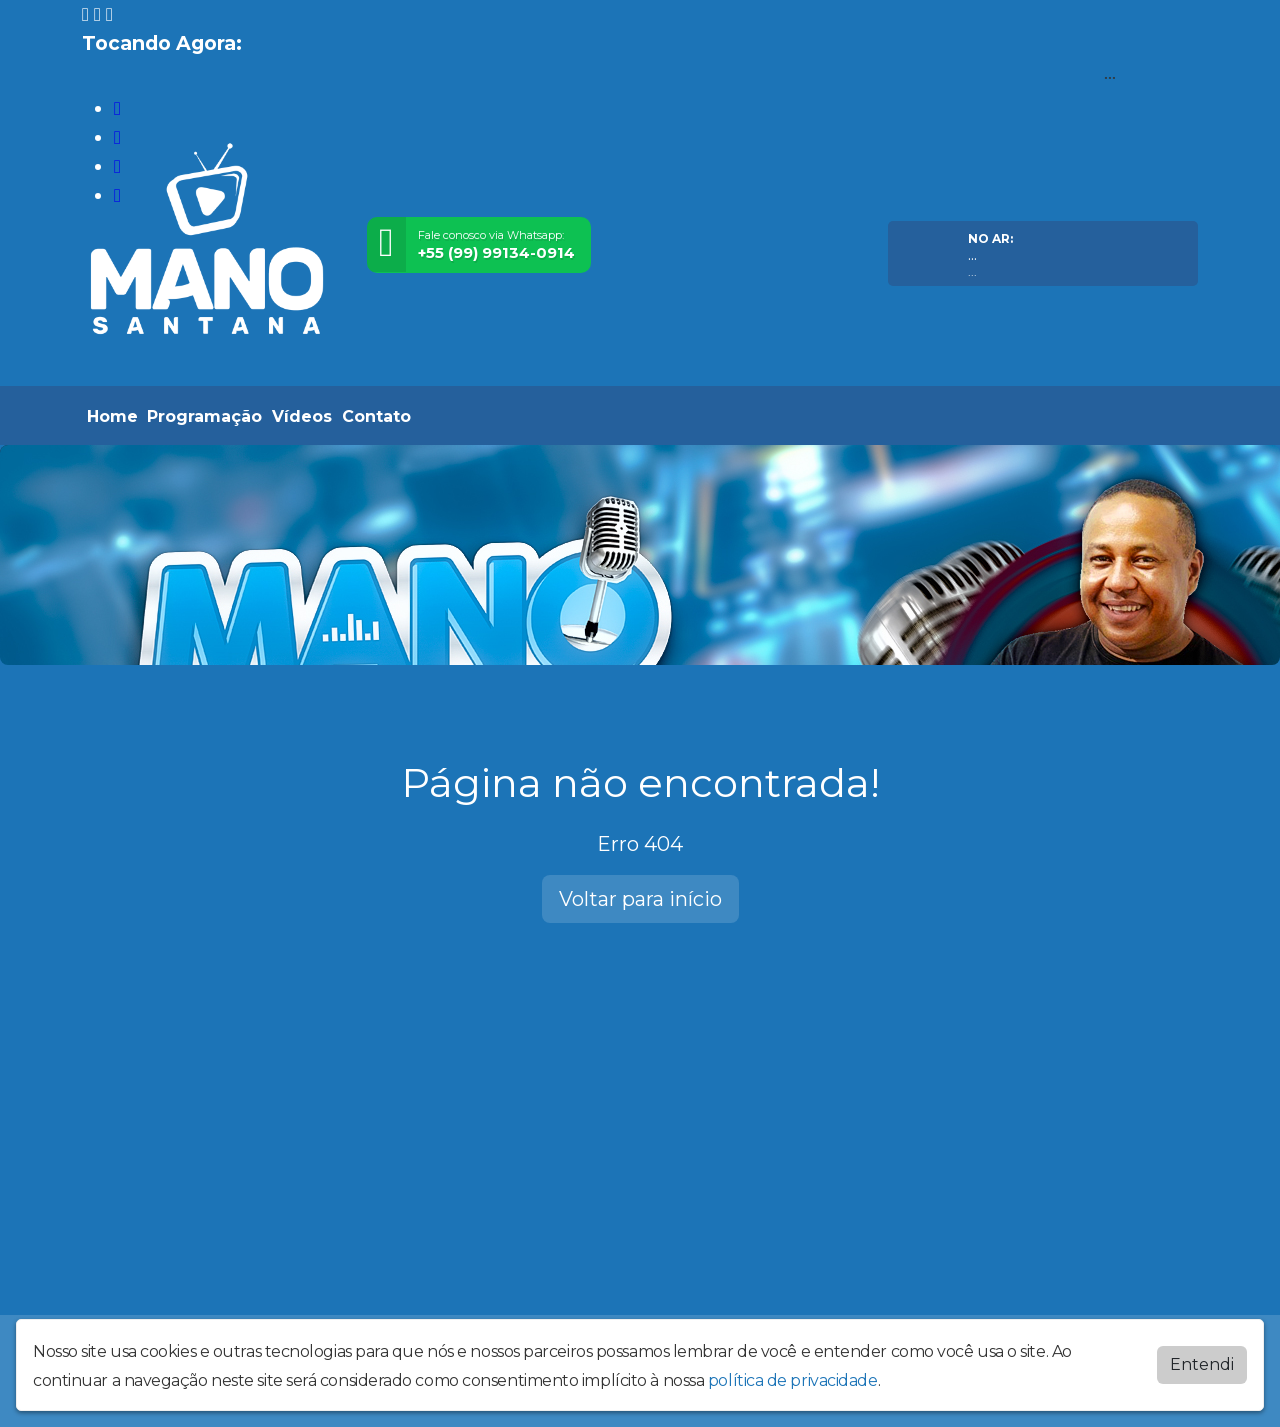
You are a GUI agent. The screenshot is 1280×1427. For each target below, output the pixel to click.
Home (112, 416)
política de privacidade (793, 1380)
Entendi (1202, 1364)
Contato (376, 416)
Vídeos (302, 416)
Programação (204, 416)
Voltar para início (640, 899)
